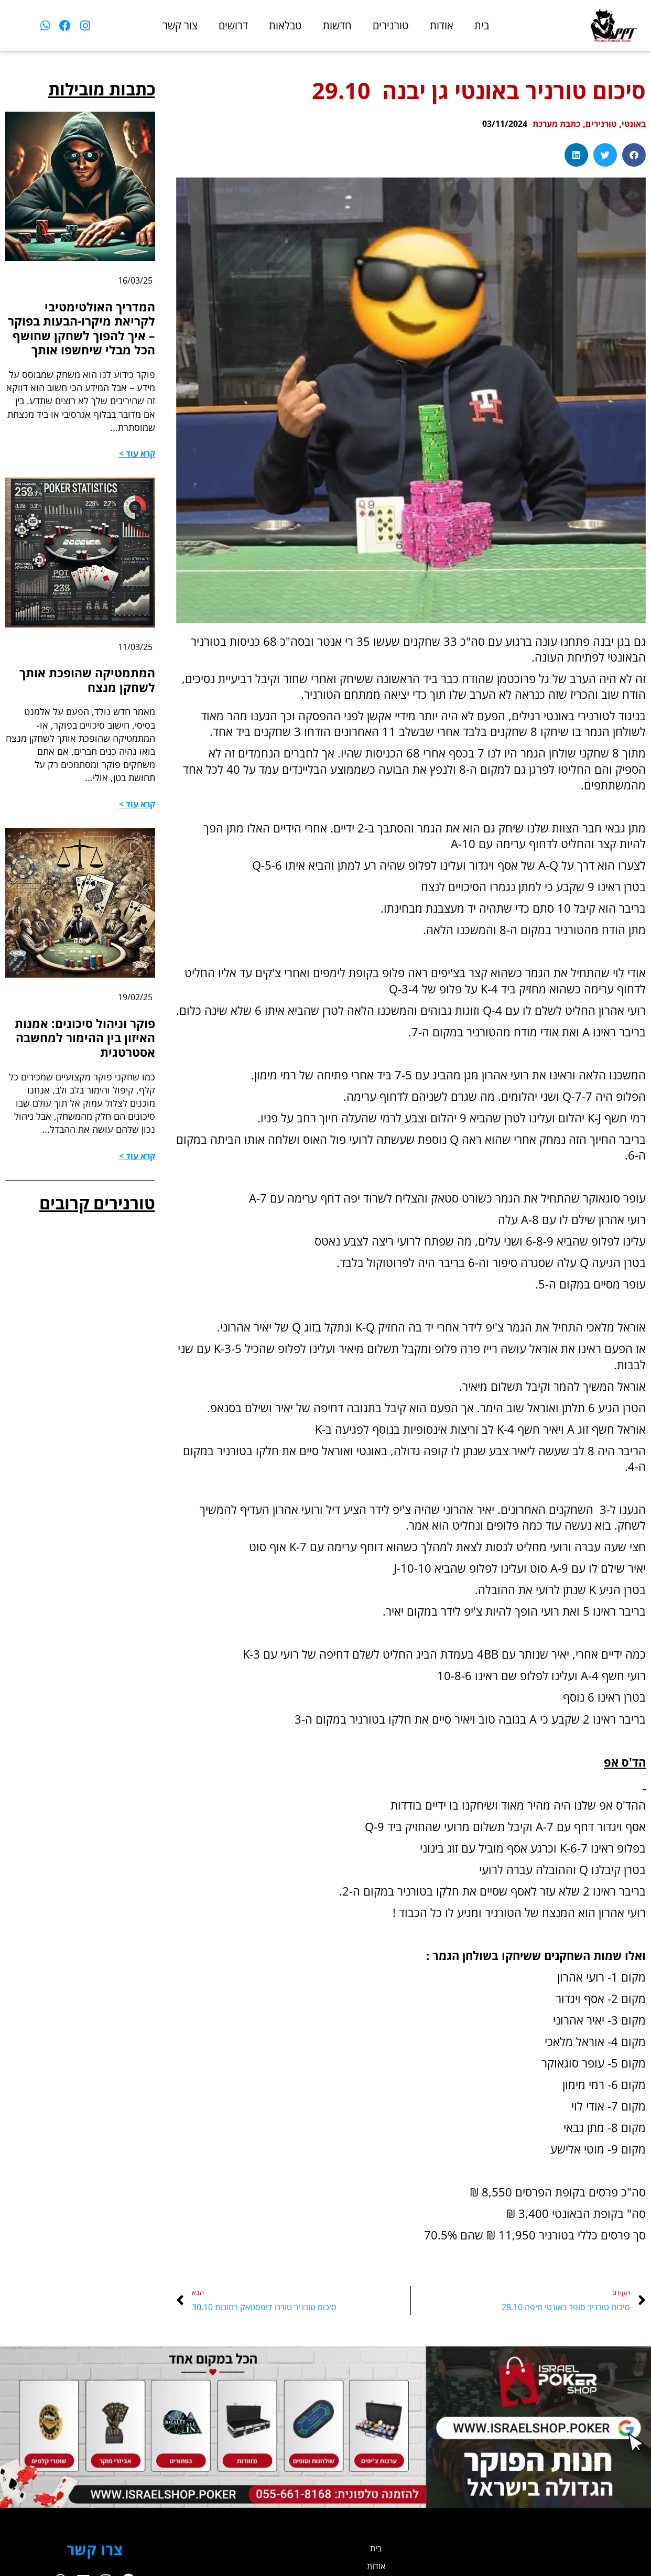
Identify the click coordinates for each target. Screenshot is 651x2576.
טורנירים (391, 25)
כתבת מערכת (544, 123)
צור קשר (180, 25)
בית (481, 25)
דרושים (233, 25)
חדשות (337, 25)
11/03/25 (133, 668)
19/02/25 (133, 1021)
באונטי (632, 123)
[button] (634, 155)
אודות (441, 25)
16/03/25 (133, 280)
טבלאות (285, 25)
